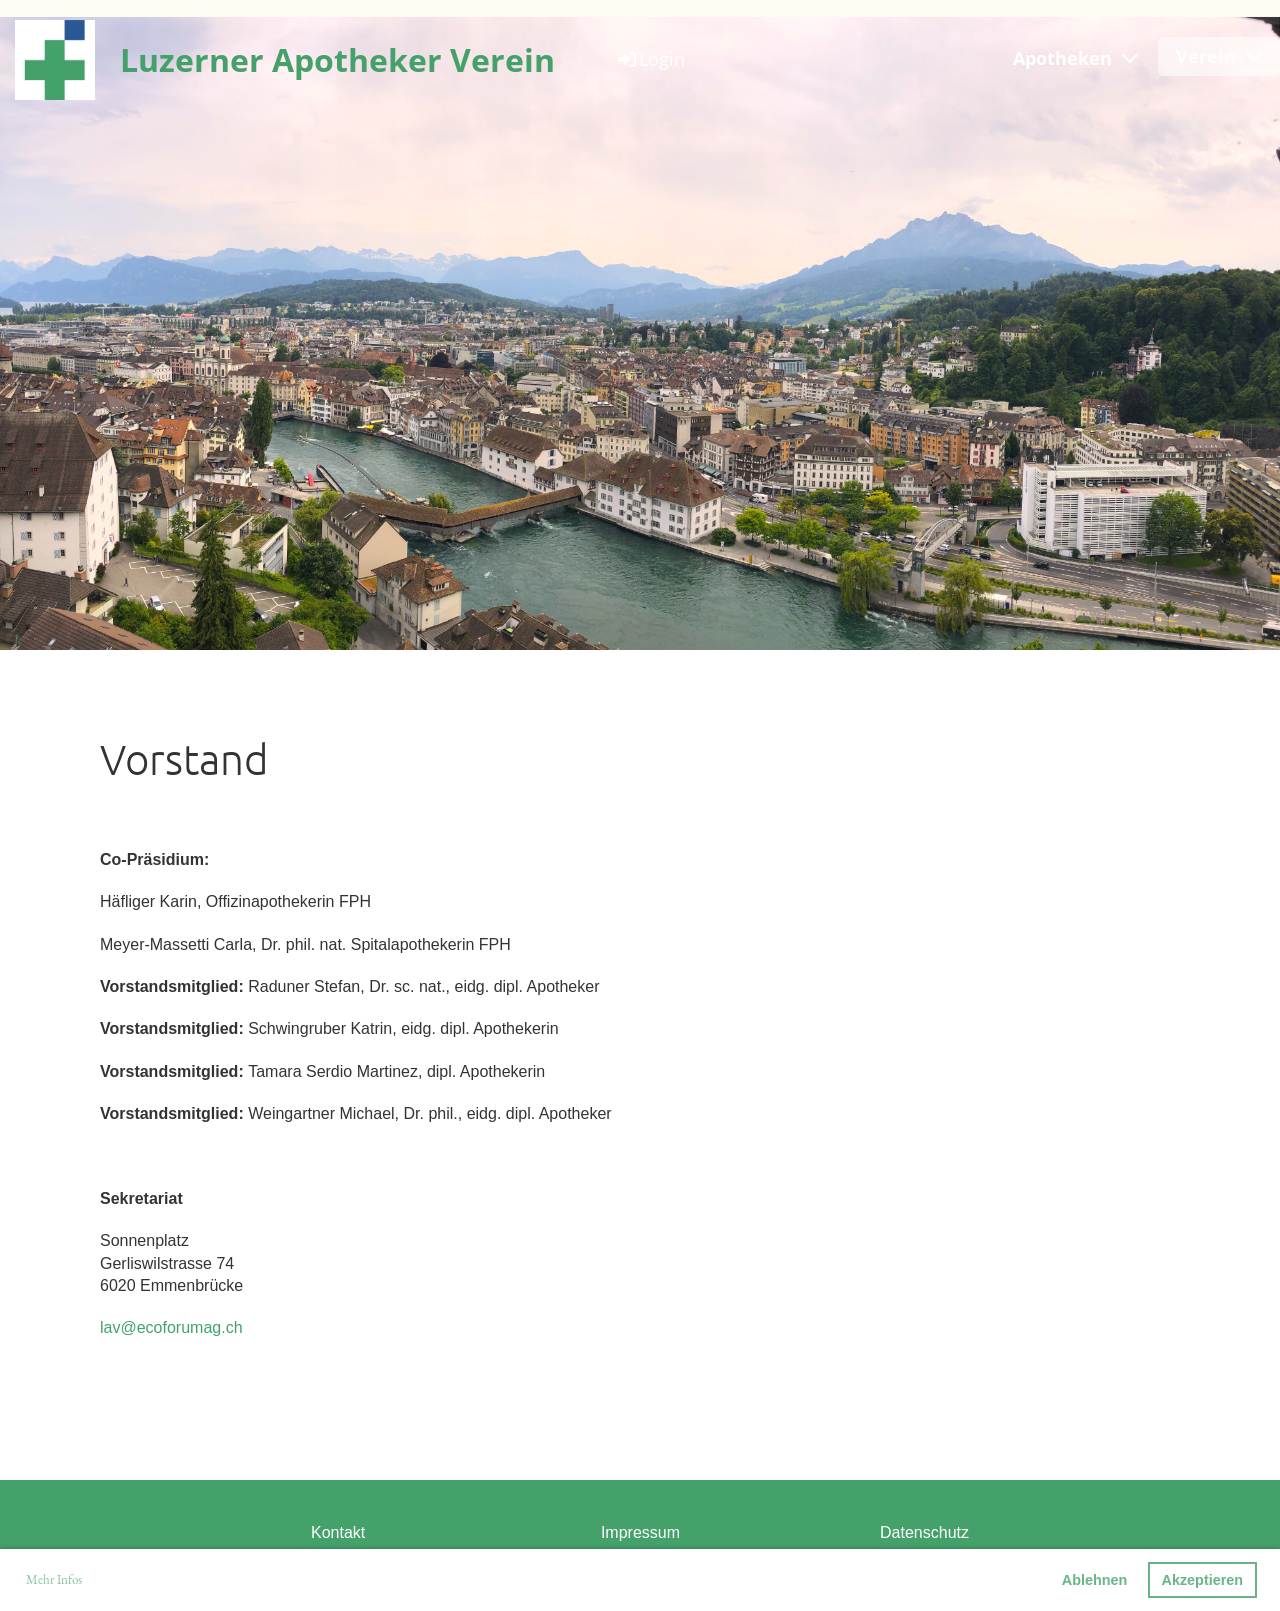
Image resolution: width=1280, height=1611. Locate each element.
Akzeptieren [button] (1203, 1580)
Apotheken (1075, 58)
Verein (1219, 56)
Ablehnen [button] (1095, 1580)
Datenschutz (924, 1532)
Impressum (640, 1532)
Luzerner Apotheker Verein (337, 59)
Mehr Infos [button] (54, 1579)
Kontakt (338, 1532)
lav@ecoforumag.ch (171, 1327)
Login (650, 59)
